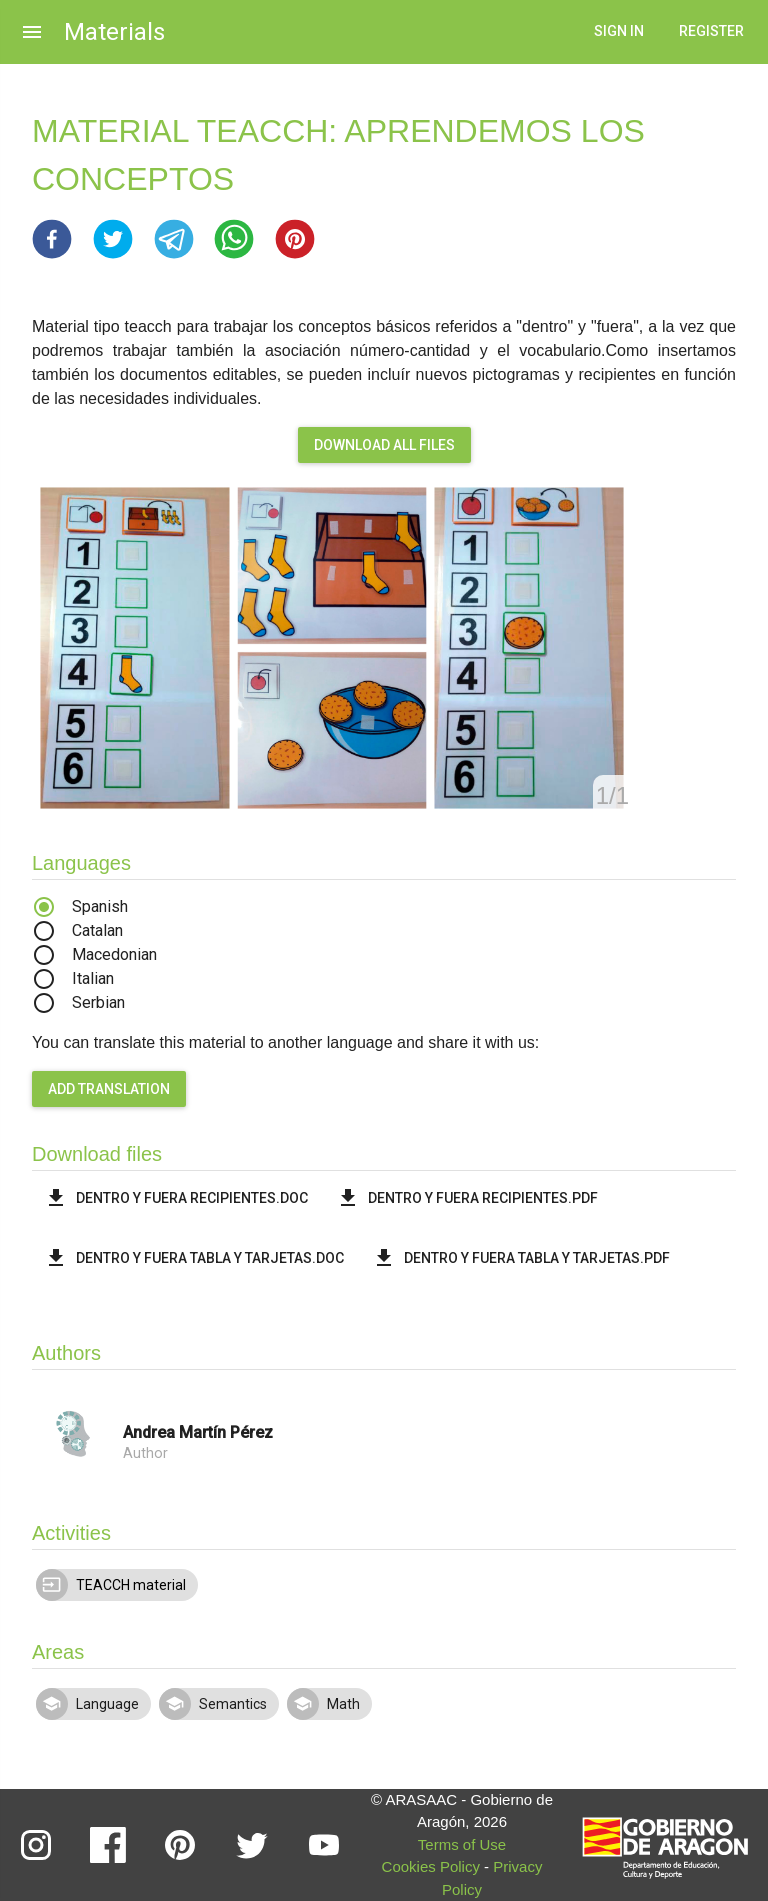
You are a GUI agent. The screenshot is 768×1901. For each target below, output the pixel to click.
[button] (52, 239)
